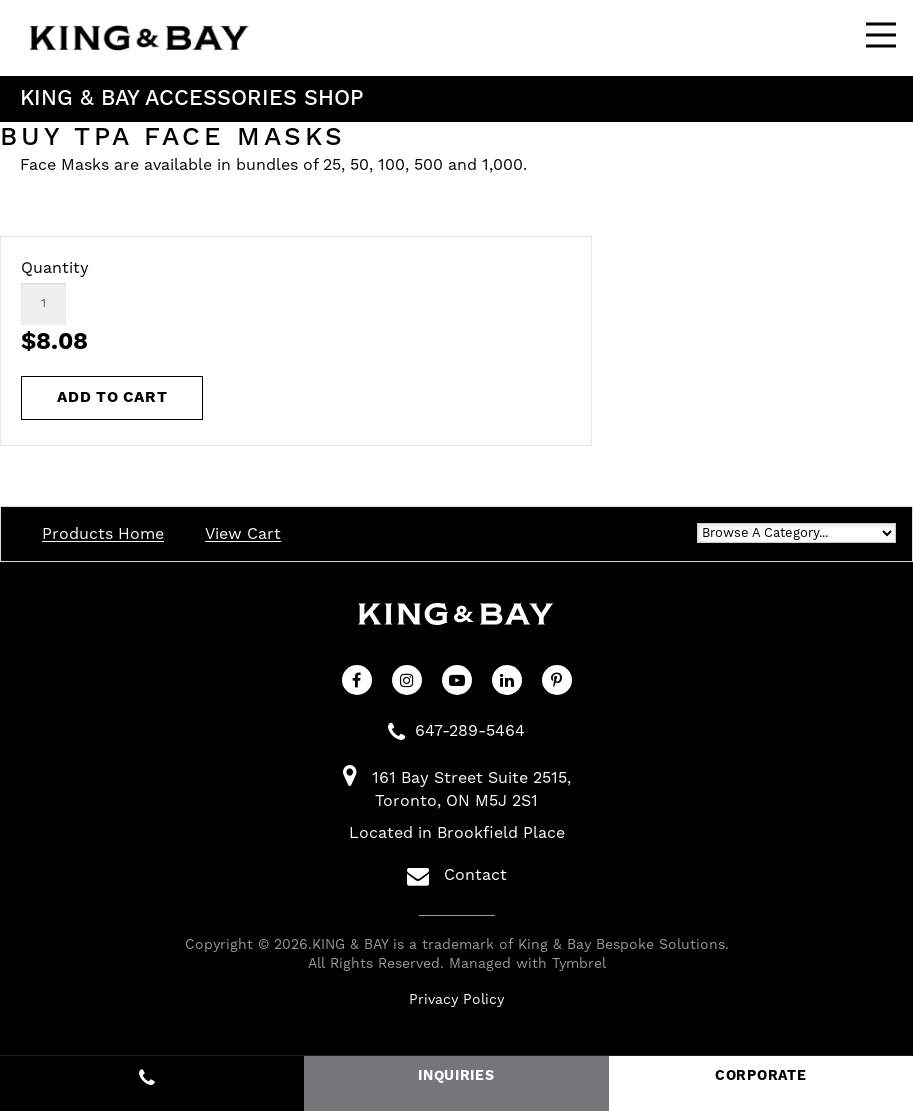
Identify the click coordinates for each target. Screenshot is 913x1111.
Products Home (103, 534)
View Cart (243, 534)
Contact (457, 876)
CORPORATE (760, 1076)
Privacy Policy (456, 1000)
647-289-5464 (470, 731)
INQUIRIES (456, 1076)
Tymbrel (579, 964)
